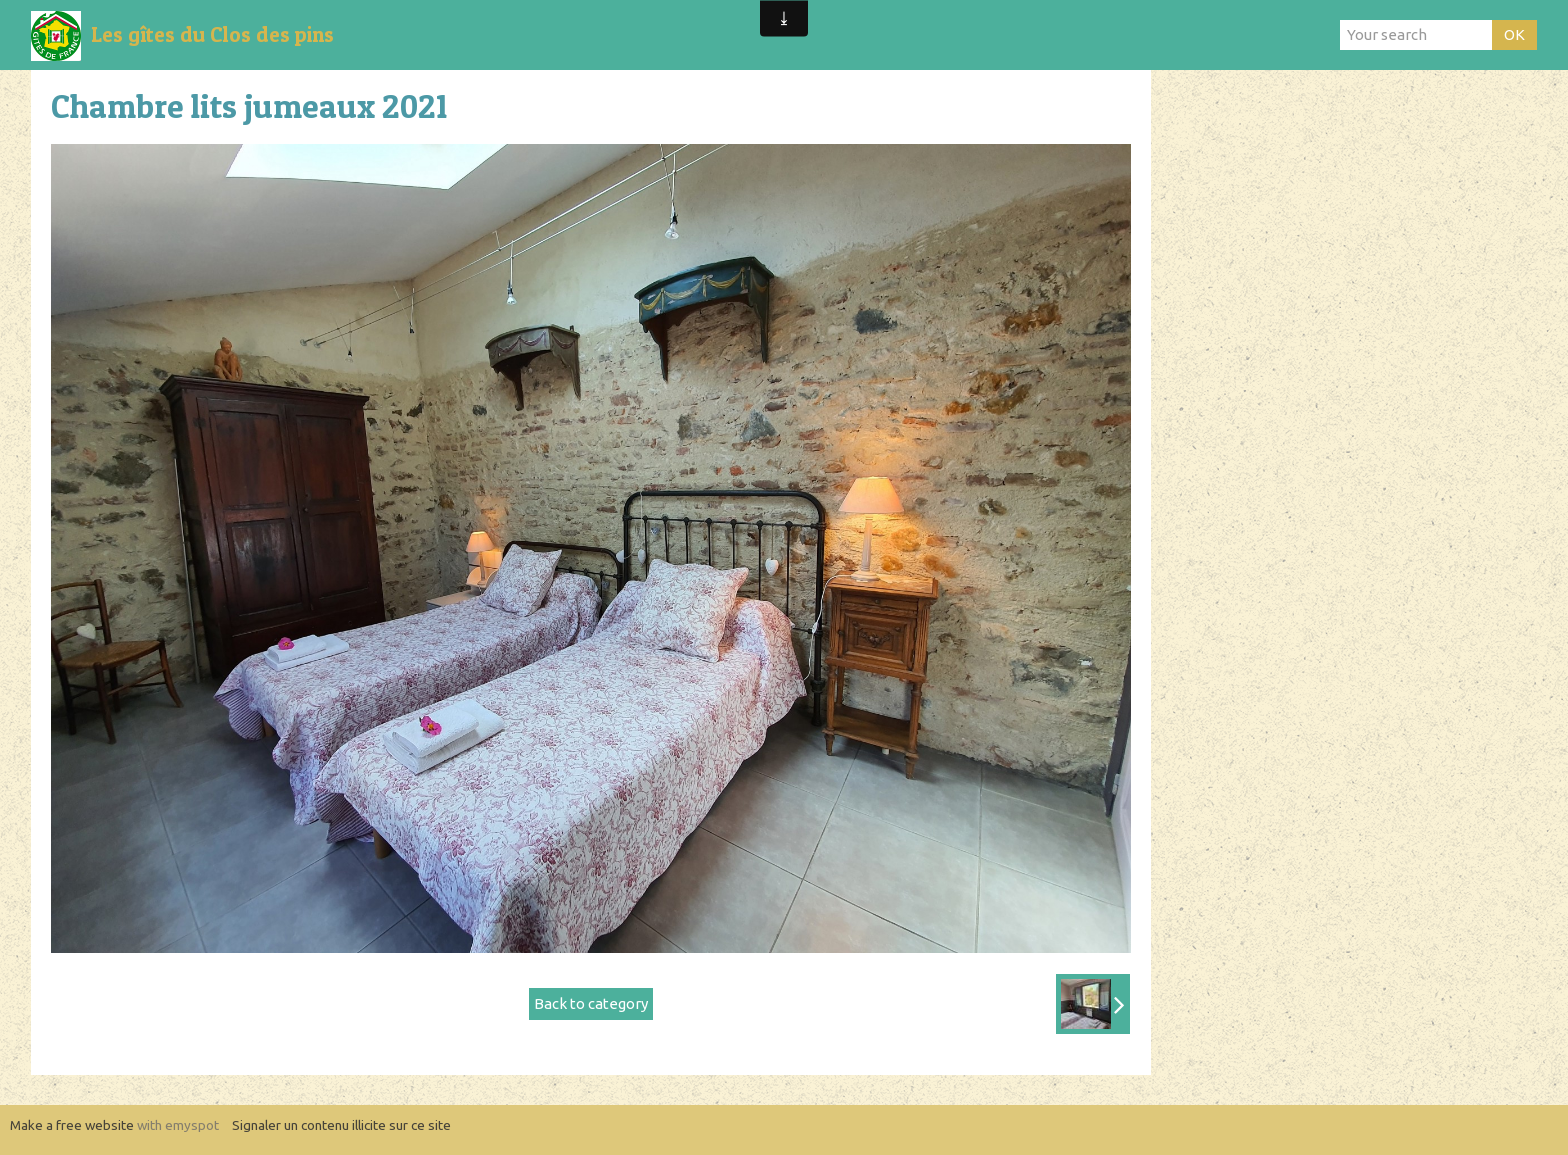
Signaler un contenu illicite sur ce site (341, 1125)
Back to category (591, 1003)
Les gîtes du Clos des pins (212, 34)
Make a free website (72, 1125)
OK (1514, 34)
